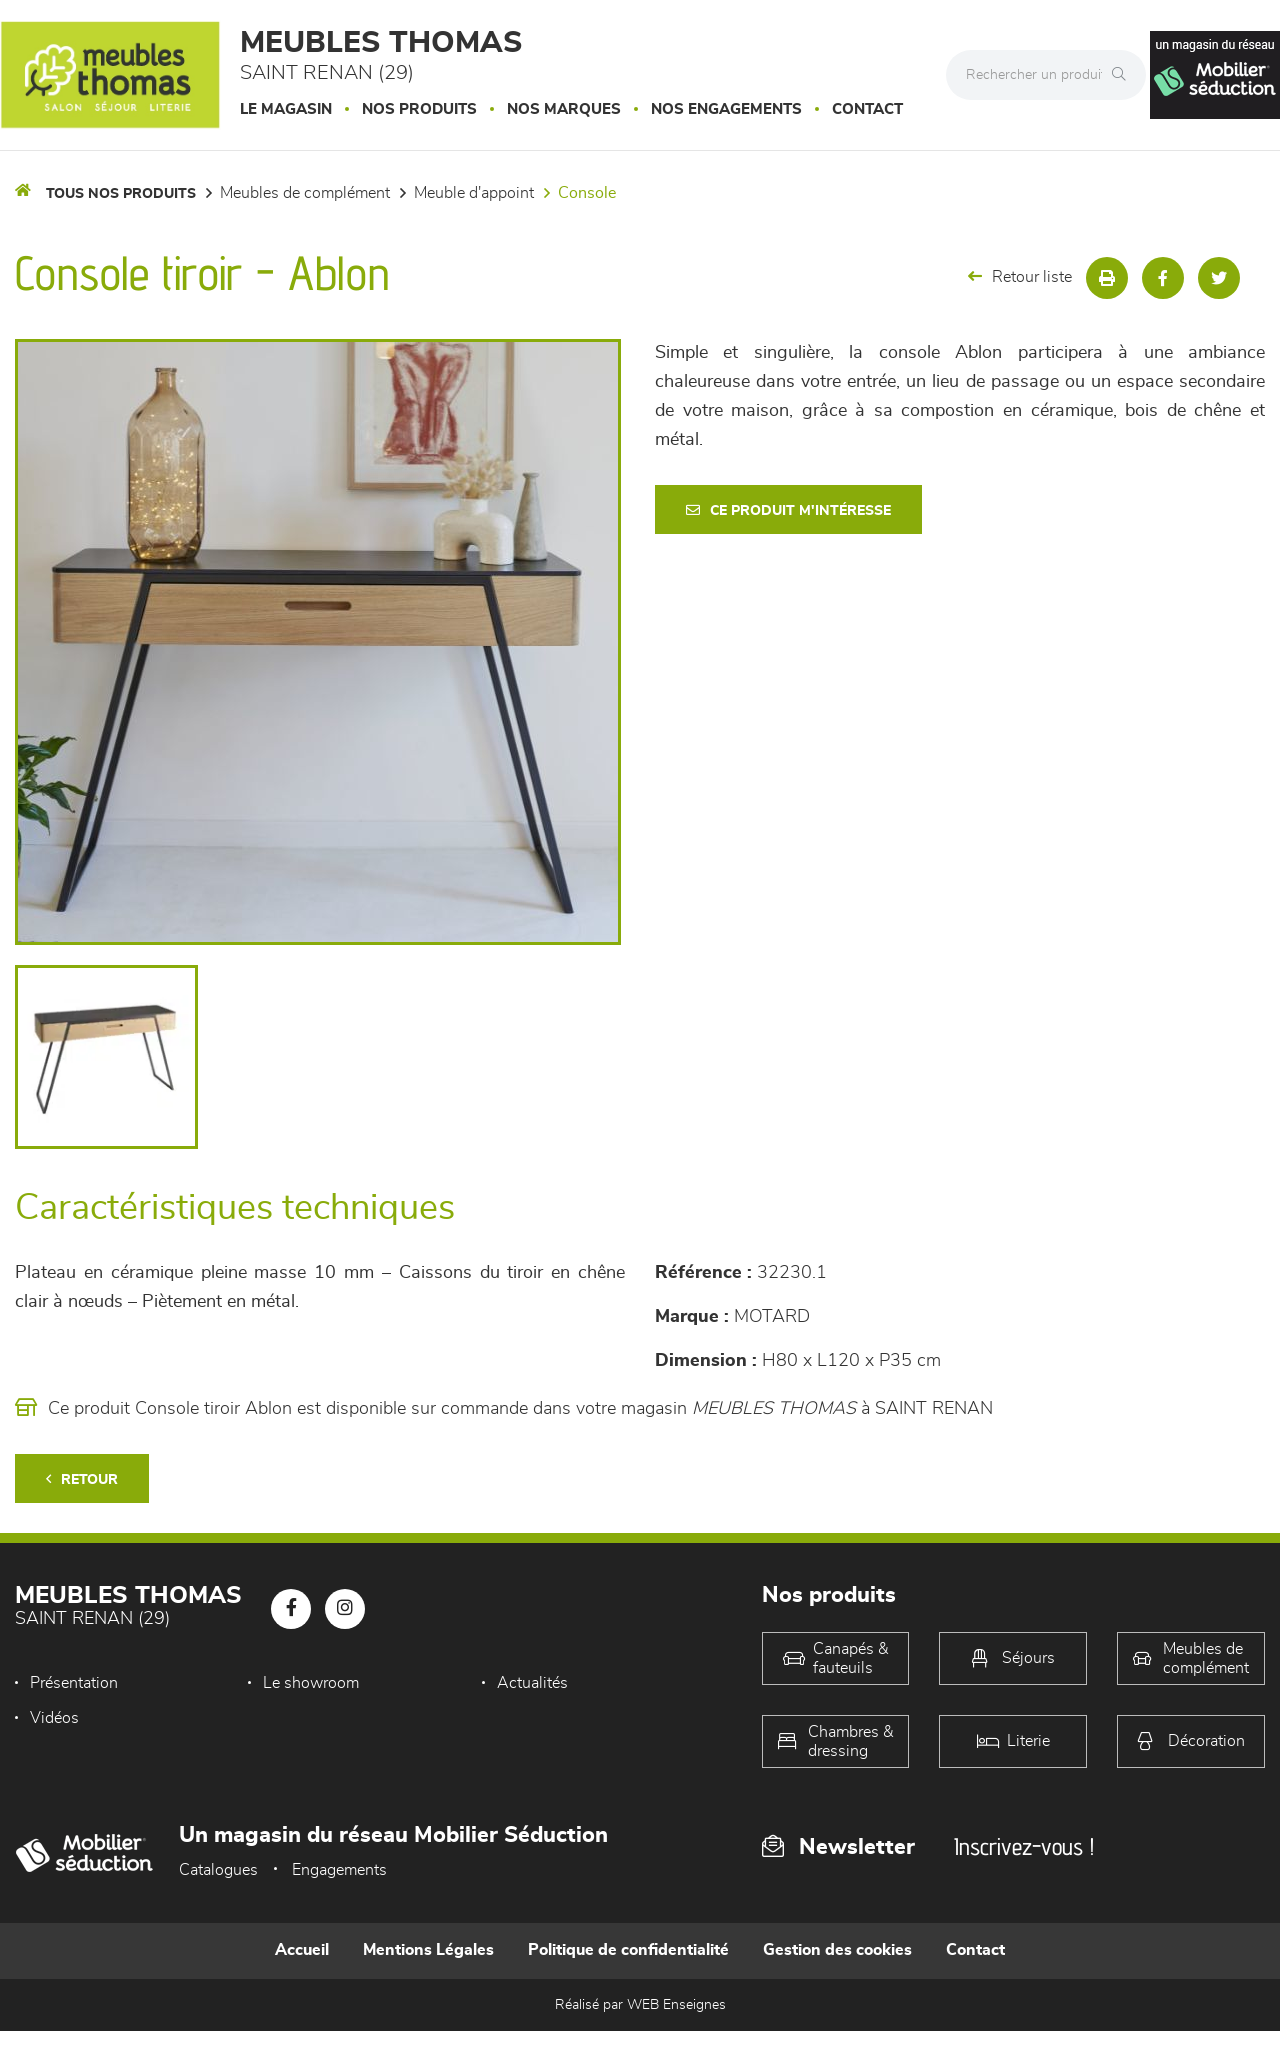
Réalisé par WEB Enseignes (640, 2005)
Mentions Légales (428, 1950)
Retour (82, 1479)
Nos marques (564, 109)
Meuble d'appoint (474, 193)
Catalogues (218, 1870)
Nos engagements (726, 109)
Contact (867, 109)
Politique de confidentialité (628, 1950)
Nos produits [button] (419, 109)
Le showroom (311, 1683)
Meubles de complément (305, 193)
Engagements (339, 1870)
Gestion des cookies (837, 1950)
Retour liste (1020, 276)
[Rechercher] (1124, 75)
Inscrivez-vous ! (1024, 1846)
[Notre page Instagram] (345, 1609)
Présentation (74, 1683)
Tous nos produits (121, 194)
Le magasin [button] (286, 109)
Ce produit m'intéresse (788, 510)
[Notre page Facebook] (291, 1609)
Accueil (302, 1950)
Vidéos (54, 1718)
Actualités (532, 1683)
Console (587, 193)
